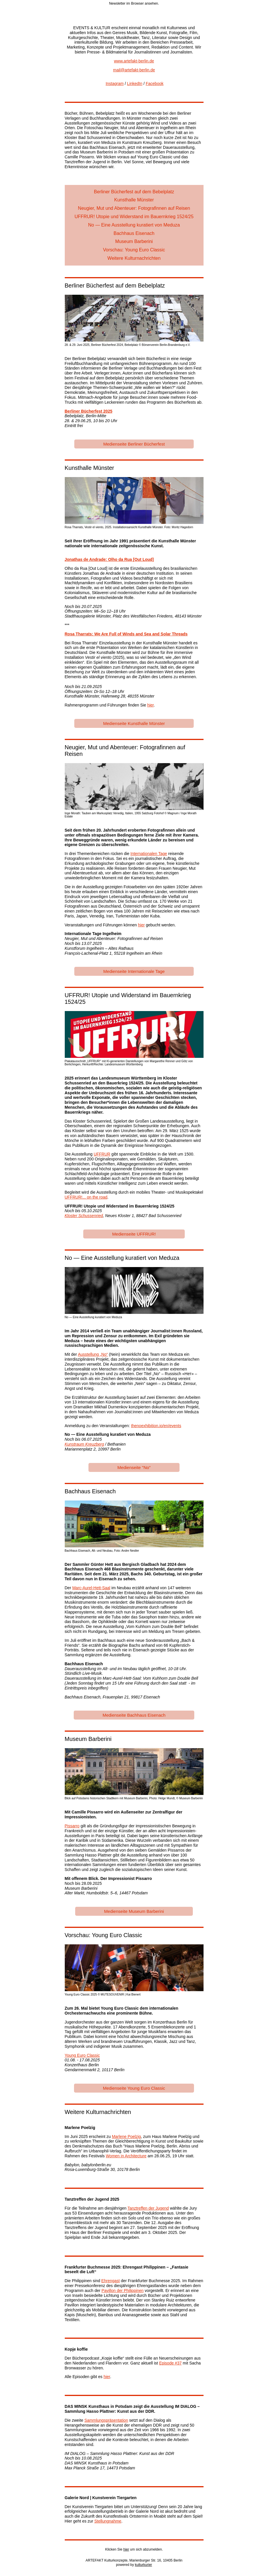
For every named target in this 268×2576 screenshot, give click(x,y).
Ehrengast (110, 2280)
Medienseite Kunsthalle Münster (134, 723)
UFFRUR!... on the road (86, 1197)
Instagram (114, 83)
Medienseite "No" (134, 1467)
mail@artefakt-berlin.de (134, 70)
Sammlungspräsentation (106, 2420)
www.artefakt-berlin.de (134, 61)
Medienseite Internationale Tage (134, 971)
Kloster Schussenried (84, 1215)
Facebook (154, 83)
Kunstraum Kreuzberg (84, 1444)
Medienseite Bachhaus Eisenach (134, 1715)
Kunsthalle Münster (134, 199)
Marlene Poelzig (126, 2136)
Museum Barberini (134, 241)
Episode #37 (170, 2363)
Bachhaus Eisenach (134, 233)
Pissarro (72, 1826)
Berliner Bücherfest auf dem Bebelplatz (134, 191)
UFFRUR (102, 1154)
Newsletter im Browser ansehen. (134, 3)
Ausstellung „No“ (93, 1354)
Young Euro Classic (82, 2055)
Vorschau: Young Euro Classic (134, 249)
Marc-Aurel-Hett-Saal (91, 1587)
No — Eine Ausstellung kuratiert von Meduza (134, 224)
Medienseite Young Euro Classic (134, 2088)
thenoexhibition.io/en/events (156, 1425)
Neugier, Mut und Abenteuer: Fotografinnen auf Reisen (134, 208)
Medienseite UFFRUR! (134, 1234)
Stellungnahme (107, 2521)
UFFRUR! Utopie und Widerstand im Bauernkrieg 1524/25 (134, 216)
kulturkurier (143, 2565)
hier (150, 705)
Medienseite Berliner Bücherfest (134, 444)
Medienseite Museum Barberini (134, 1911)
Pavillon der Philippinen (122, 2290)
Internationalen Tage (148, 853)
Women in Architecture (126, 2156)
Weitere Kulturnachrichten (134, 258)
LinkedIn (134, 83)
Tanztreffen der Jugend (148, 2208)
